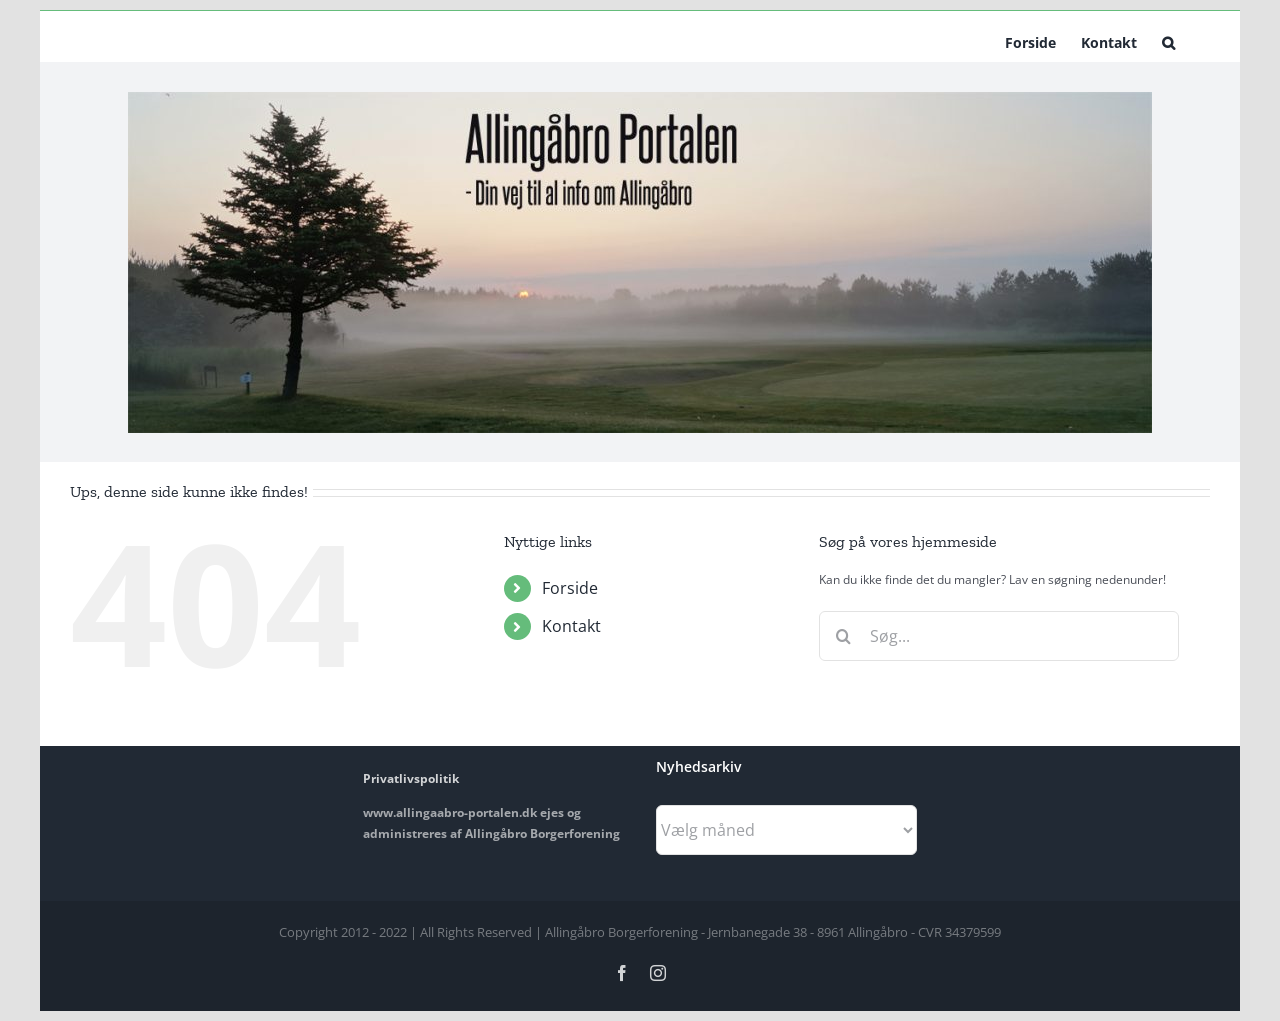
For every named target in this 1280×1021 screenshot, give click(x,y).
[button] (1168, 41)
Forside (570, 588)
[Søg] (844, 636)
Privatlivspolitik (411, 778)
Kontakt (571, 626)
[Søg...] (999, 636)
